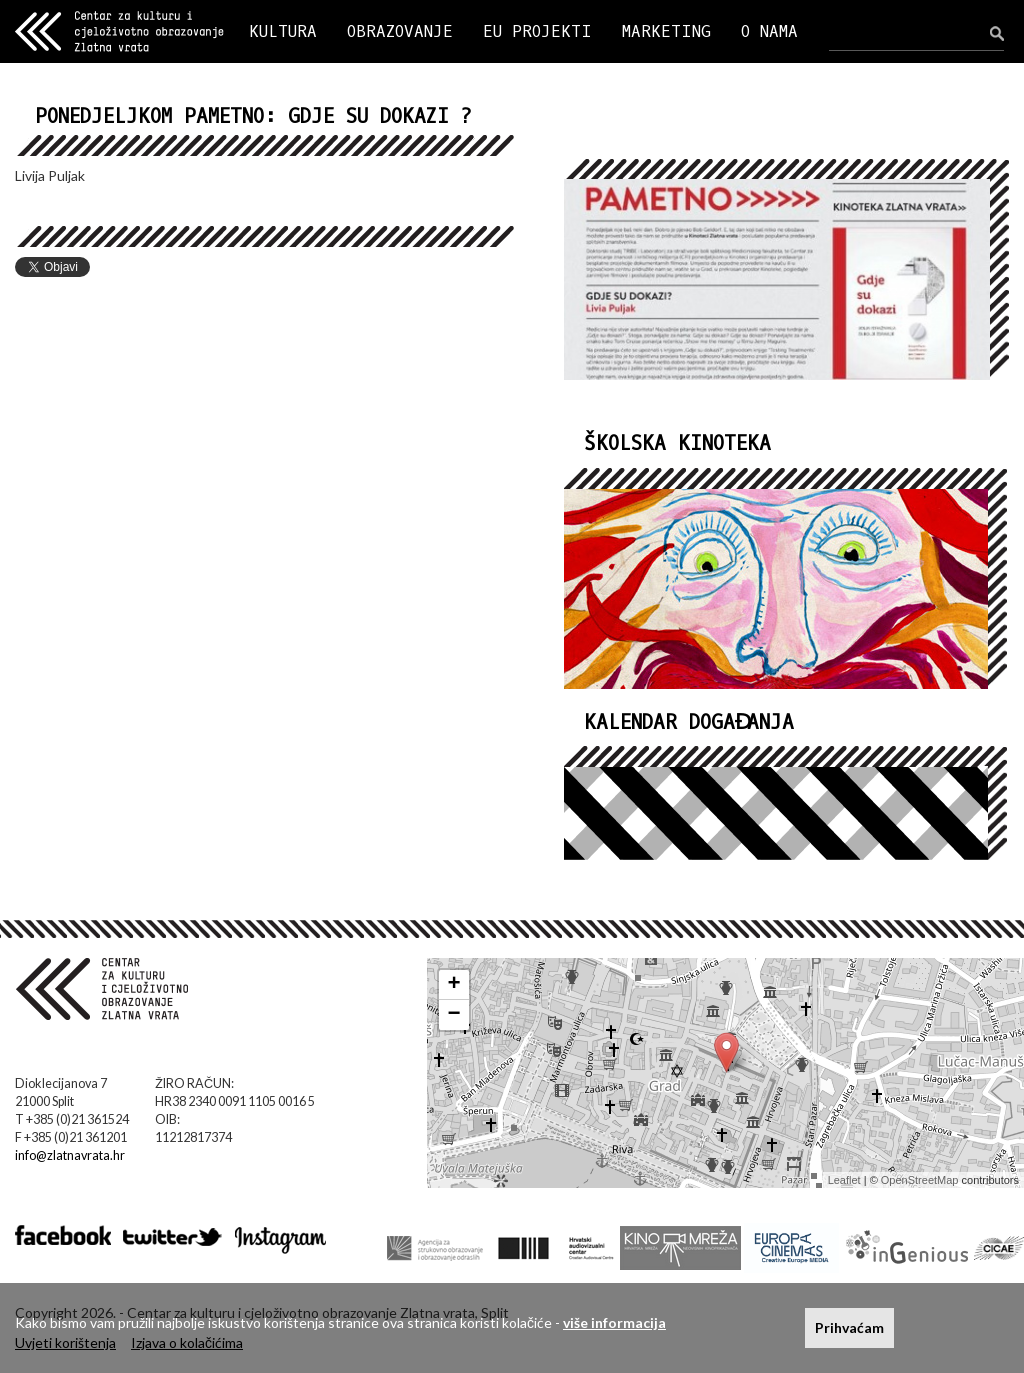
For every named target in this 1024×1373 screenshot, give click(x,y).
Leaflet (844, 1180)
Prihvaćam (849, 1327)
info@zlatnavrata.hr (70, 1155)
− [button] (454, 1015)
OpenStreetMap (920, 1180)
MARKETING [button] (666, 31)
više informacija (614, 1322)
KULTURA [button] (283, 31)
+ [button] (454, 985)
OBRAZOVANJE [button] (400, 31)
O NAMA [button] (769, 31)
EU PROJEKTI (537, 31)
